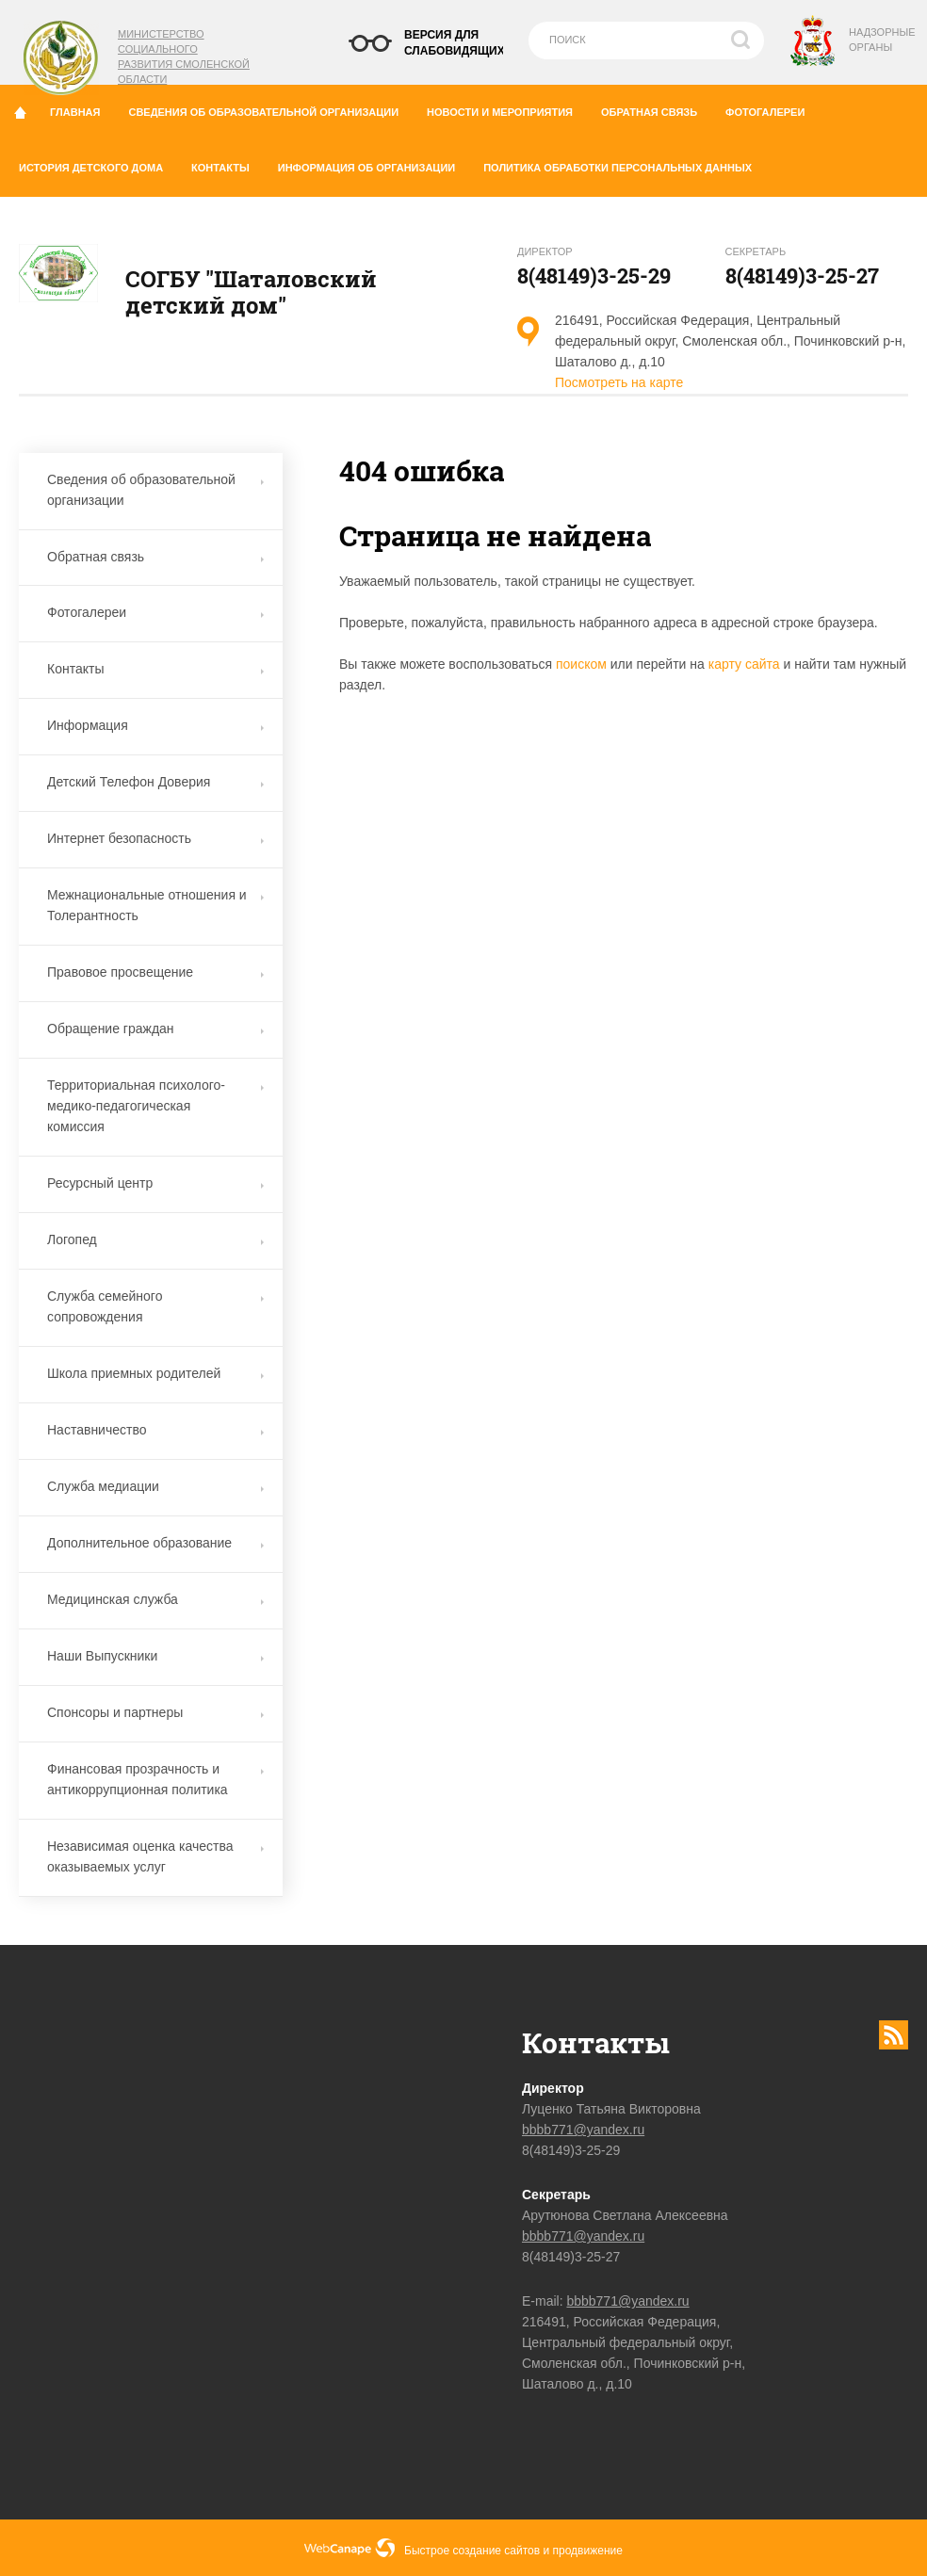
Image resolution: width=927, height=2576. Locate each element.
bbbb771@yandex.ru (583, 2129)
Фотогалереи (772, 108)
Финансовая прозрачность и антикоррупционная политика (155, 1779)
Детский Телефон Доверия (155, 781)
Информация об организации (373, 163)
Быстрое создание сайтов (472, 2550)
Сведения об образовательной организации (270, 108)
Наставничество (155, 1429)
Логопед (155, 1239)
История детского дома (98, 163)
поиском (581, 664)
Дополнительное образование (155, 1542)
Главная (82, 108)
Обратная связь (656, 108)
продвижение (588, 2550)
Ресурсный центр (155, 1183)
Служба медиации (155, 1486)
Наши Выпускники (155, 1655)
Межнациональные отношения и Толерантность (155, 905)
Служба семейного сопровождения (155, 1306)
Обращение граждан (155, 1028)
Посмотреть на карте (619, 382)
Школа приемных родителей (155, 1373)
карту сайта (744, 664)
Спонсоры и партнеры (155, 1712)
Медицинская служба (155, 1599)
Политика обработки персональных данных (617, 167)
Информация (155, 725)
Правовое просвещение (155, 972)
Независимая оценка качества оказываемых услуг (155, 1856)
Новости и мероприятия (507, 108)
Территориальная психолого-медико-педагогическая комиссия (155, 1105)
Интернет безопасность (155, 838)
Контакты (227, 163)
